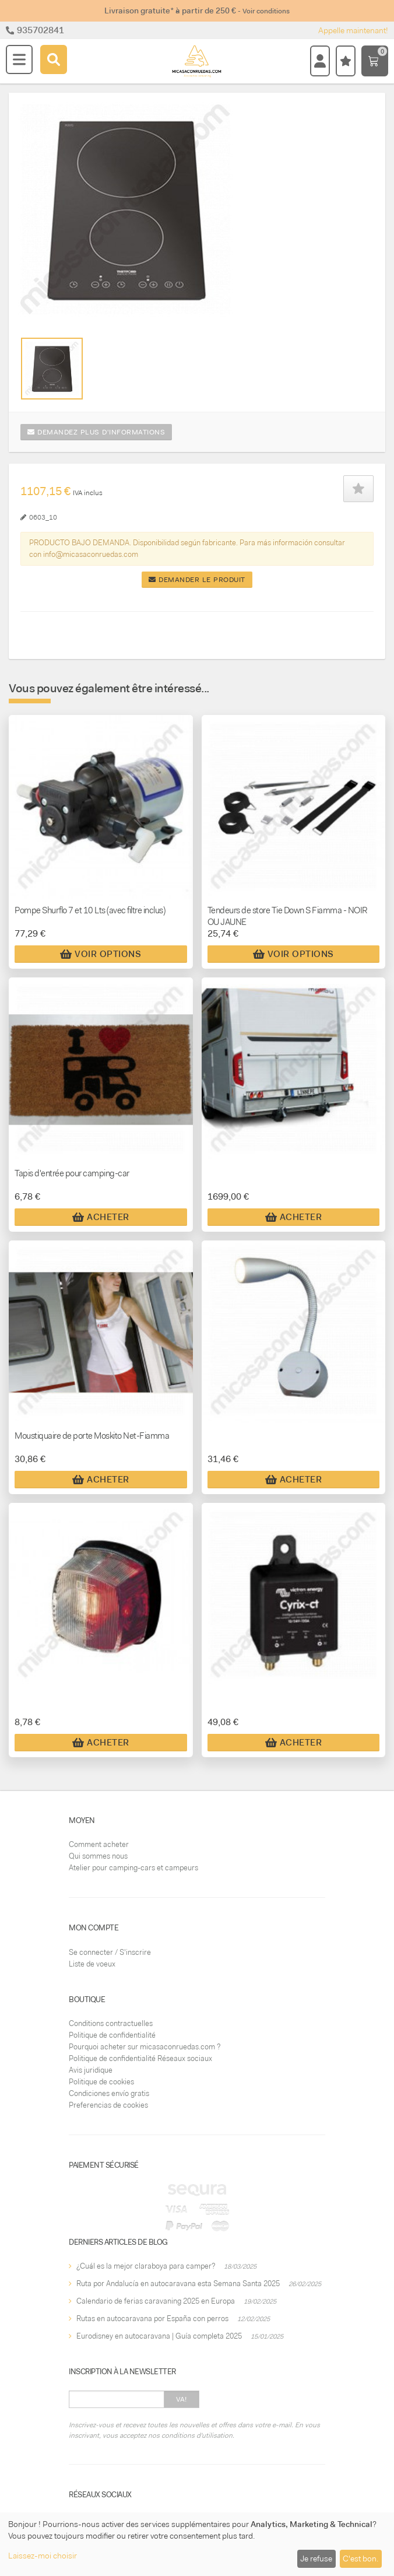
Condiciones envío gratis (109, 2093)
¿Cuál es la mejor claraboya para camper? (145, 2266)
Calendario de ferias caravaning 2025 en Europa (155, 2301)
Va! (181, 2399)
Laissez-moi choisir (42, 2555)
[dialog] (197, 2544)
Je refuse (316, 2558)
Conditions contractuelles (111, 2023)
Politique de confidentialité (112, 2035)
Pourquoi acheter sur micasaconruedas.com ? (144, 2047)
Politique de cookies (101, 2082)
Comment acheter (99, 1844)
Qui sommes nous (98, 1856)
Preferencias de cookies (108, 2105)
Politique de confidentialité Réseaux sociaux (140, 2058)
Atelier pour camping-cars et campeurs (133, 1868)
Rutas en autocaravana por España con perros (152, 2318)
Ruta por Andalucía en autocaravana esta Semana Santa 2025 (178, 2283)
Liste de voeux (92, 1964)
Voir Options (100, 954)
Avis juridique (90, 2070)
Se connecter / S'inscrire (110, 1952)
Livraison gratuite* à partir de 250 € (197, 10)
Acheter (100, 1217)
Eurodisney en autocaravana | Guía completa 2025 (159, 2336)
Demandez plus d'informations (96, 432)
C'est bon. (360, 2558)
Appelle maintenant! (353, 30)
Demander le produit (197, 579)
